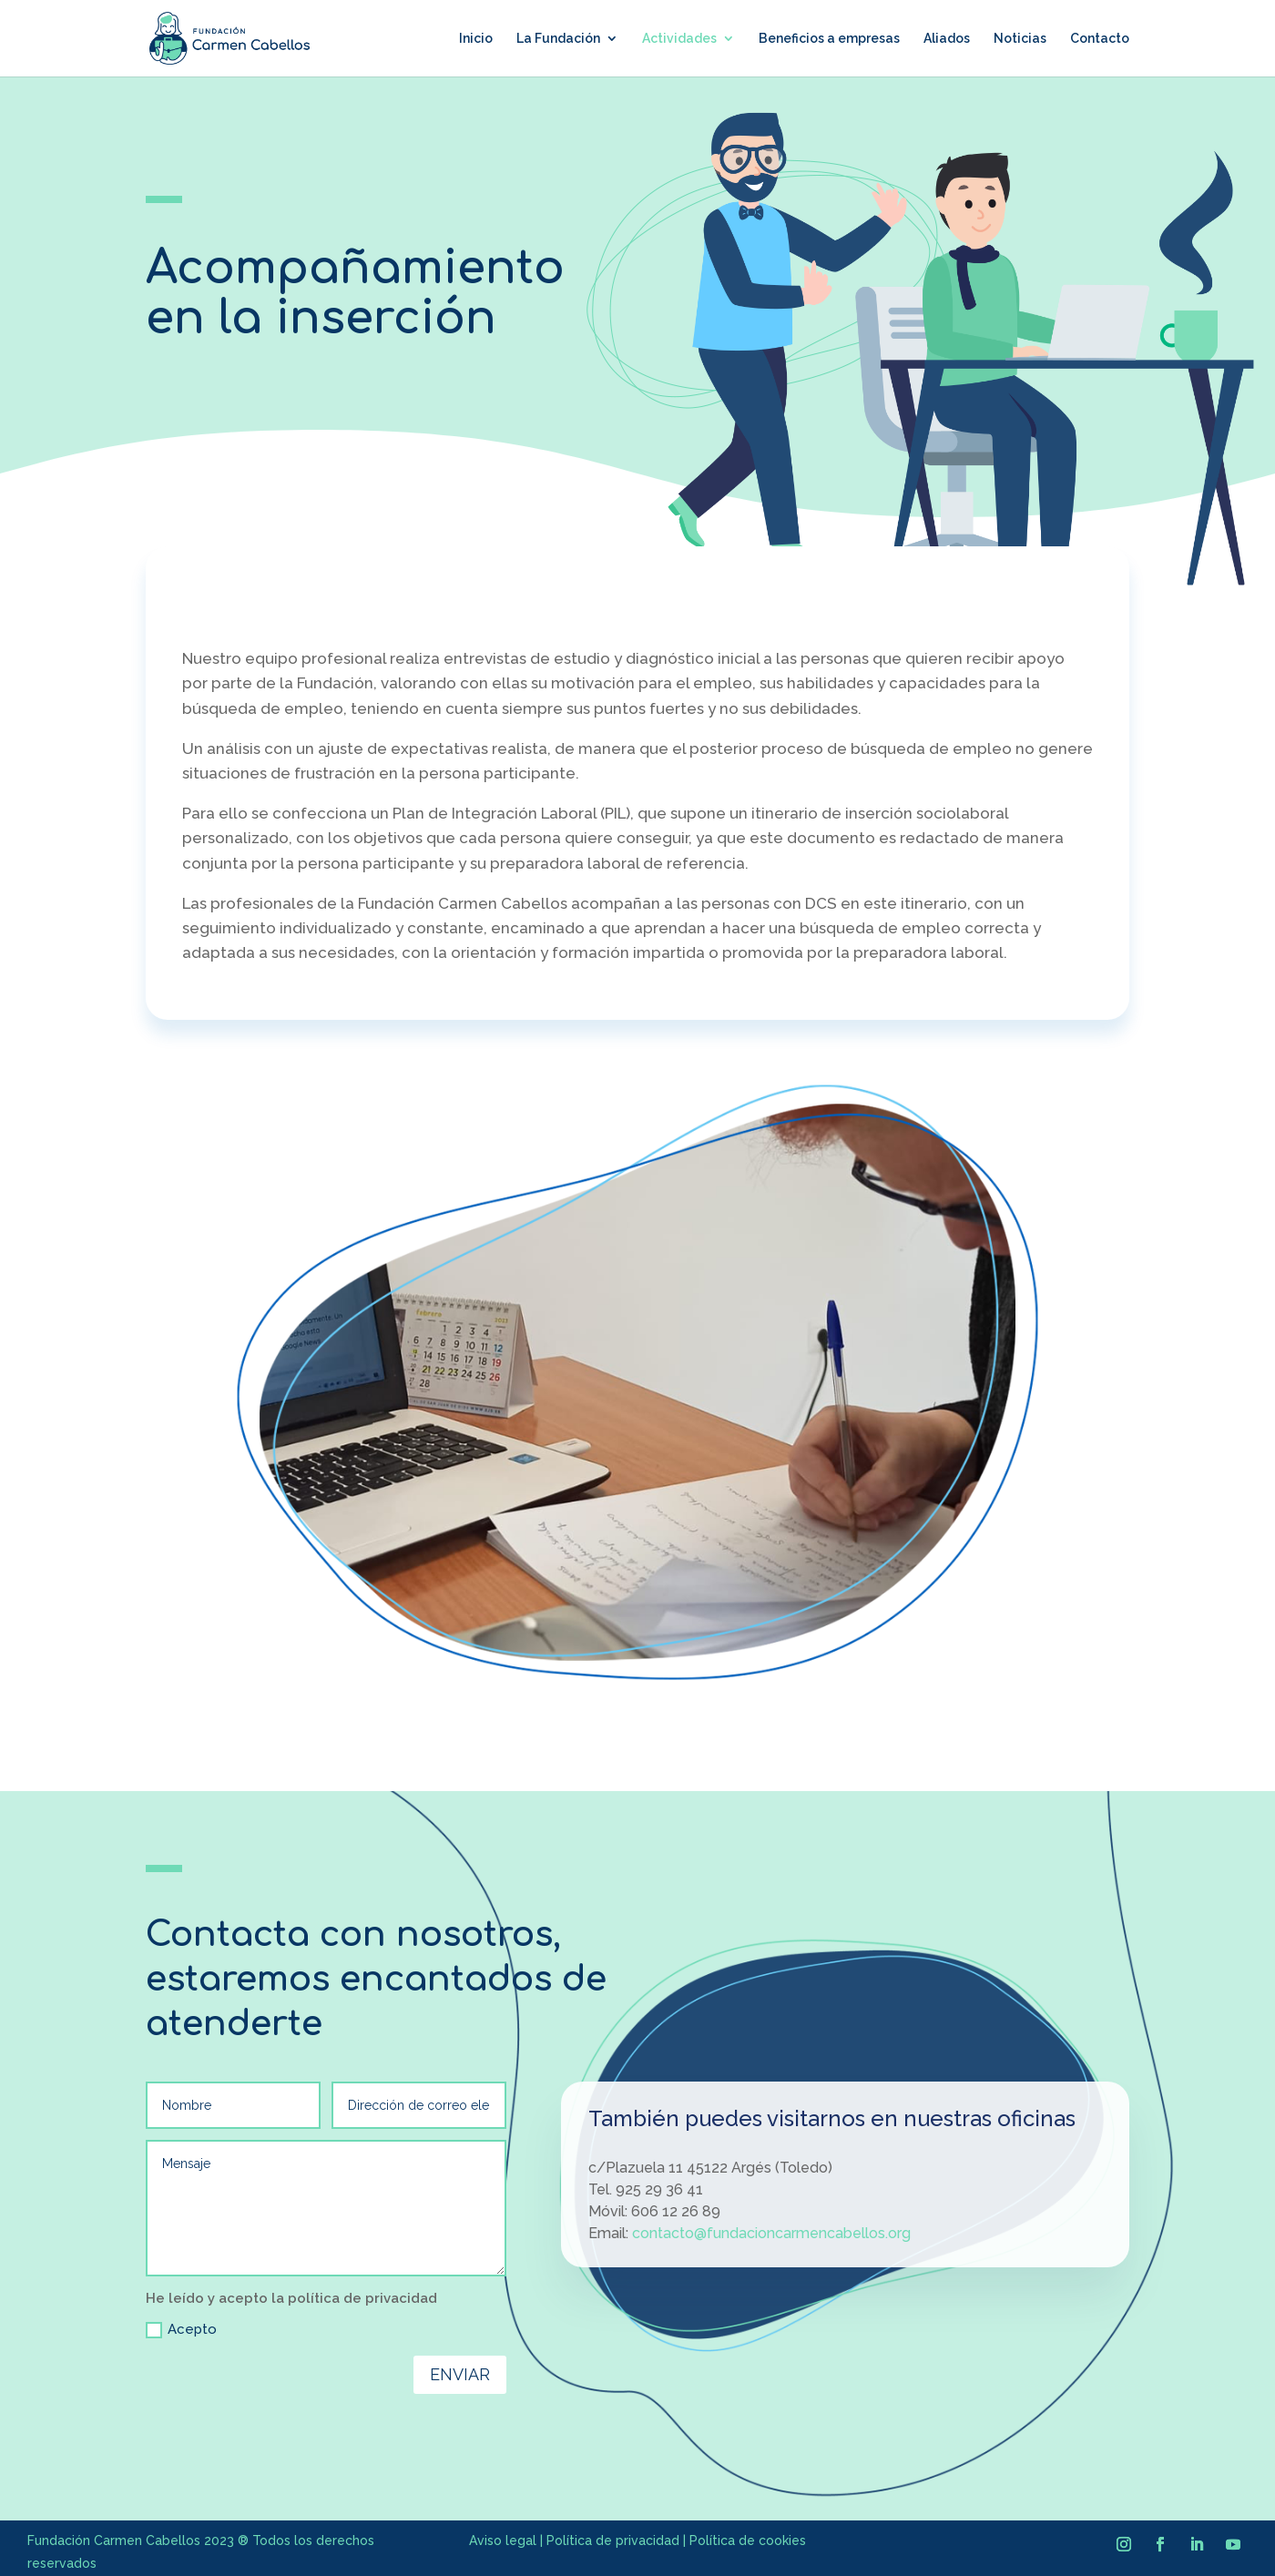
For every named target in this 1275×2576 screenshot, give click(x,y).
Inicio (476, 39)
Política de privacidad (612, 2540)
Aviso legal (502, 2540)
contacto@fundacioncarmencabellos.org (771, 2233)
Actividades (679, 39)
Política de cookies (747, 2540)
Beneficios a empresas (829, 39)
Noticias (1020, 39)
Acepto (181, 2329)
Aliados (946, 39)
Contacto (1099, 39)
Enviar (460, 2374)
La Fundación (558, 39)
